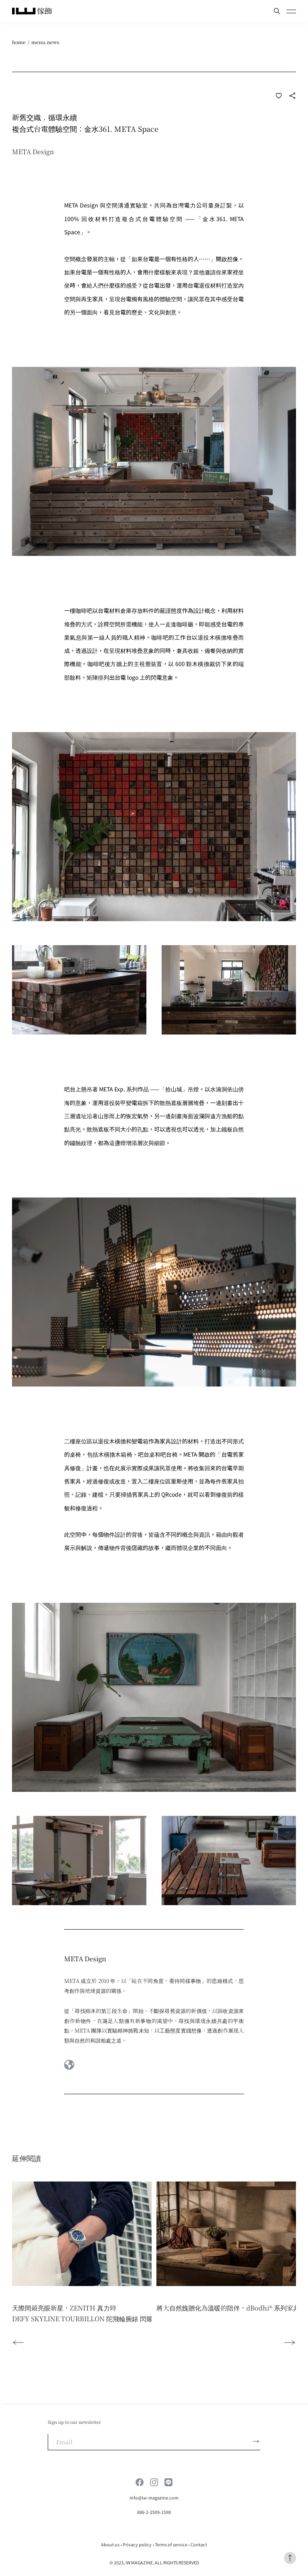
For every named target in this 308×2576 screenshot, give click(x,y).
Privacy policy (137, 2544)
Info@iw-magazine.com (154, 2497)
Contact (198, 2544)
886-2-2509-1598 (154, 2512)
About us (110, 2544)
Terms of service (171, 2544)
